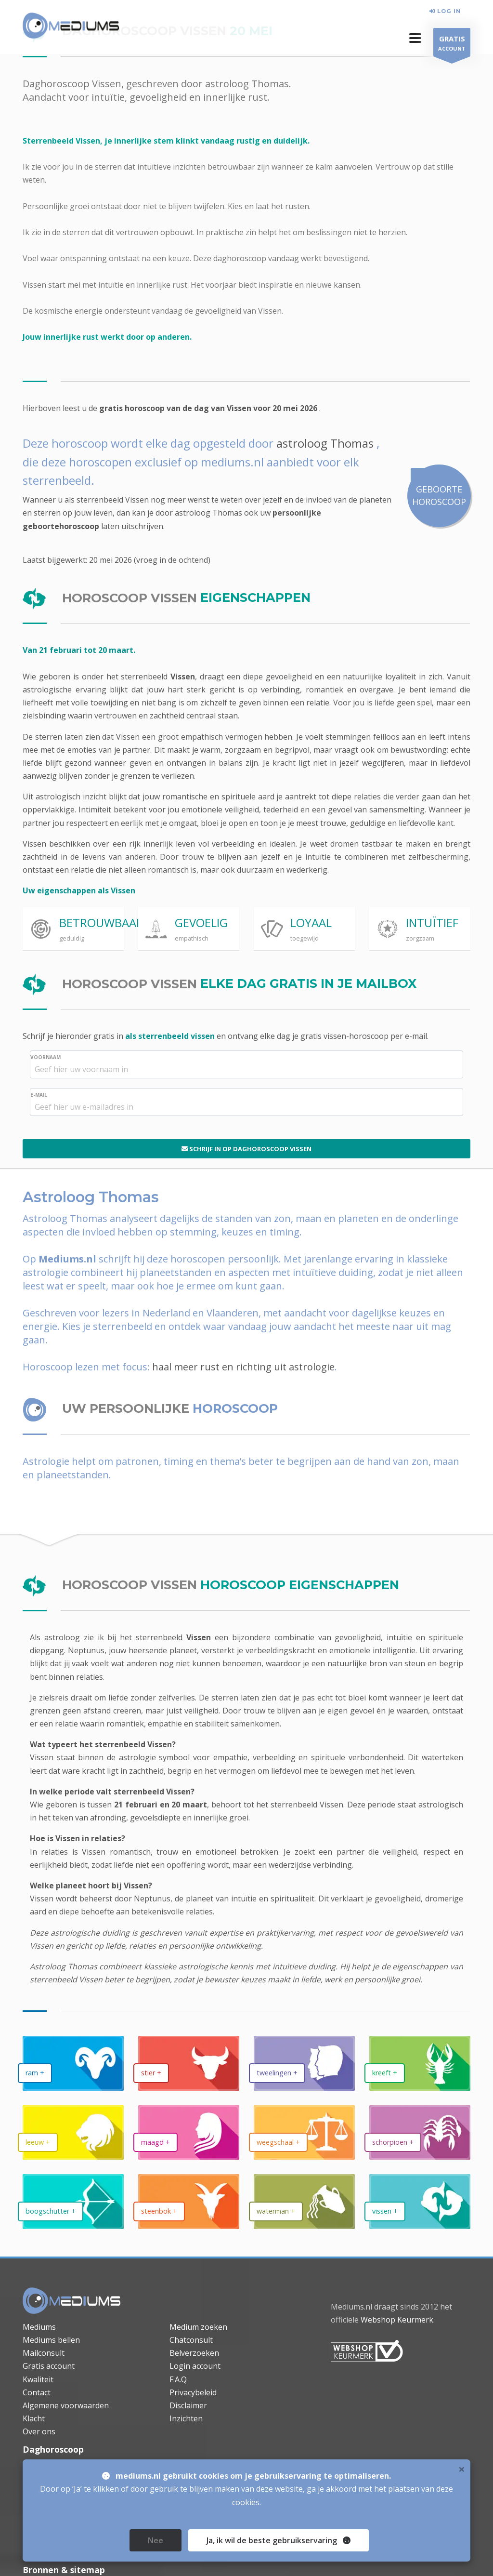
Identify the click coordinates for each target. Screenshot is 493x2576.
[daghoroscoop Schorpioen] (419, 2132)
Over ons (39, 2431)
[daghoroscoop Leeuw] (73, 2132)
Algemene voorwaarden (66, 2405)
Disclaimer (188, 2405)
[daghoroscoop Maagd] (188, 2132)
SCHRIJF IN (246, 1148)
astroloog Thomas (325, 443)
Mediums (39, 2327)
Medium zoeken (198, 2327)
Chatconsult (191, 2340)
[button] (415, 38)
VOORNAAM (45, 1057)
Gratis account (49, 2366)
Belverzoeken (194, 2353)
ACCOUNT (451, 44)
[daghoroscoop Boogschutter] (73, 2201)
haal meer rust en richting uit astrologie (243, 1366)
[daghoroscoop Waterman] (304, 2201)
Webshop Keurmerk (397, 2319)
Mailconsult (44, 2353)
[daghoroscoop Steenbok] (188, 2201)
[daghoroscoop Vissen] (419, 2201)
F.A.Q (178, 2379)
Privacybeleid (193, 2392)
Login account (195, 2366)
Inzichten (186, 2418)
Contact (37, 2392)
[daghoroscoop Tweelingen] (304, 2063)
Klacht (34, 2418)
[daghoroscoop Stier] (188, 2063)
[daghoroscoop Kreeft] (419, 2063)
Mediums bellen (51, 2340)
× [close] (461, 2513)
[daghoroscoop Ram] (73, 2063)
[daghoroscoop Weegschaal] (304, 2132)
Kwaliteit (38, 2379)
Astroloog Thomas (63, 1966)
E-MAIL (38, 1094)
